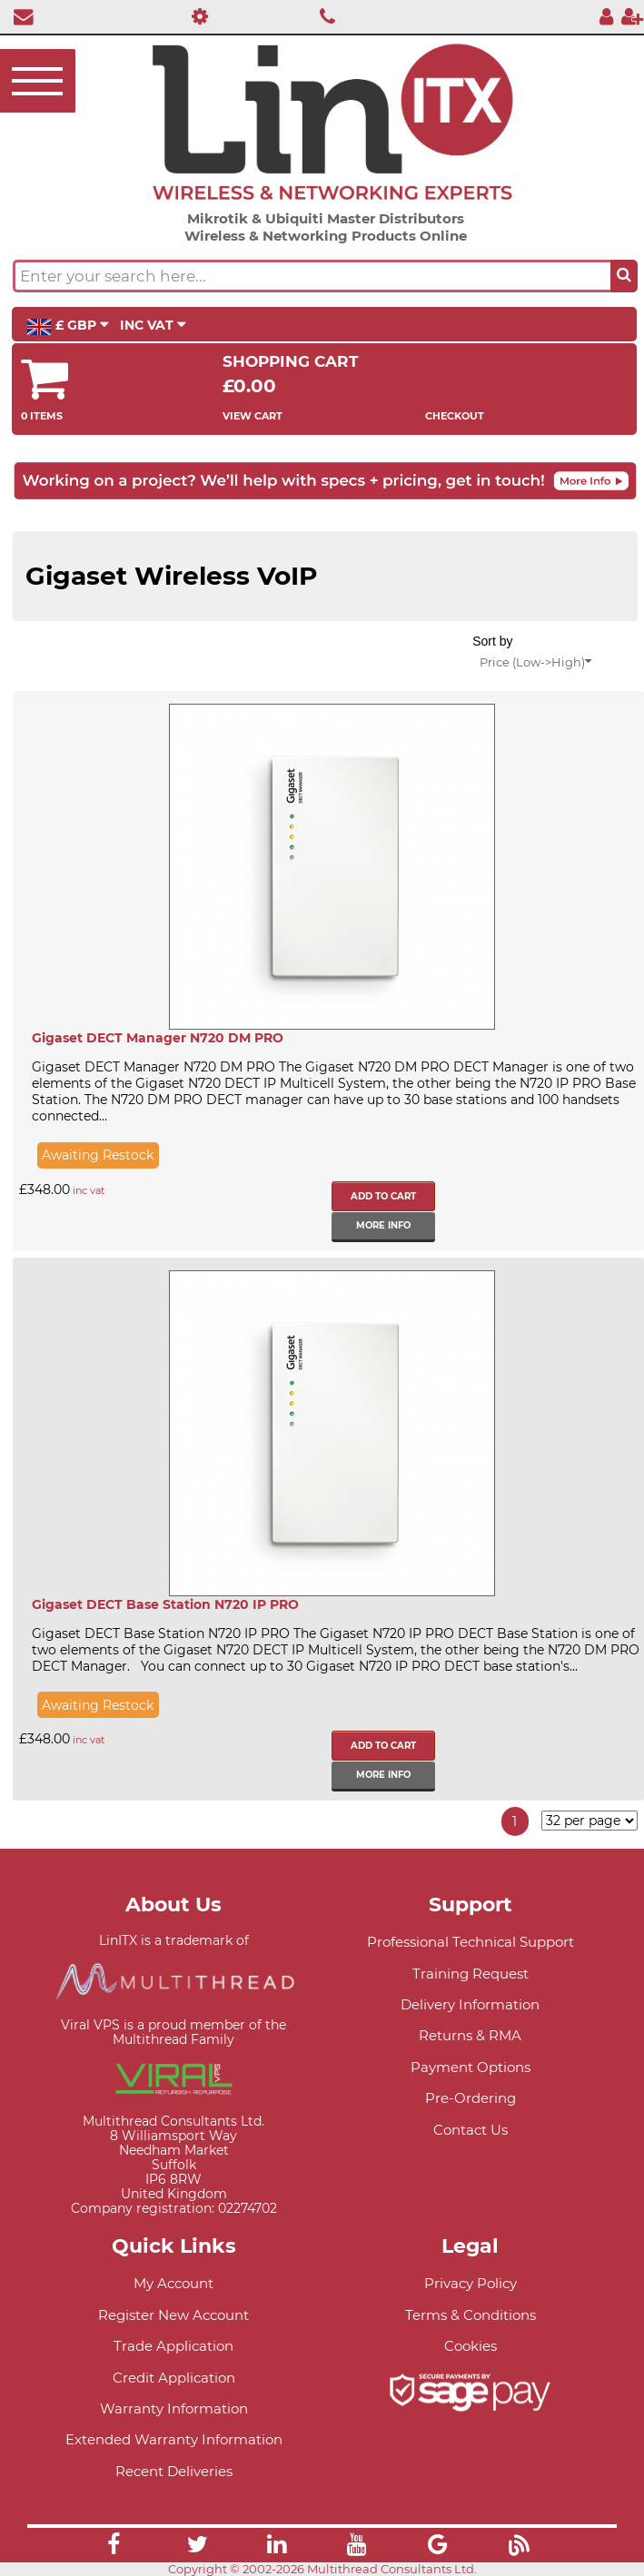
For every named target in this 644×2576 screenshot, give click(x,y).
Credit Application (174, 2377)
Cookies (470, 2345)
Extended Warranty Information (173, 2439)
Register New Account (173, 2315)
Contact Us (470, 2129)
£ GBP (67, 326)
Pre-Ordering (470, 2098)
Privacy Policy (470, 2283)
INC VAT (153, 325)
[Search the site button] (624, 276)
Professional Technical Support (470, 1941)
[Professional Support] (195, 16)
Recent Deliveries (174, 2471)
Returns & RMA (470, 2035)
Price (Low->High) (535, 662)
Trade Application (173, 2345)
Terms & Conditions (470, 2315)
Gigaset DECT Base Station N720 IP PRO (165, 1604)
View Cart (252, 416)
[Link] (113, 2547)
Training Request (470, 1973)
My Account (173, 2283)
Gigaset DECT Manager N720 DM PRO (157, 1038)
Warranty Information (174, 2408)
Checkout (454, 416)
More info (383, 1225)
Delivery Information (470, 2004)
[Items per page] (589, 1821)
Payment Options (470, 2067)
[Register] (632, 16)
